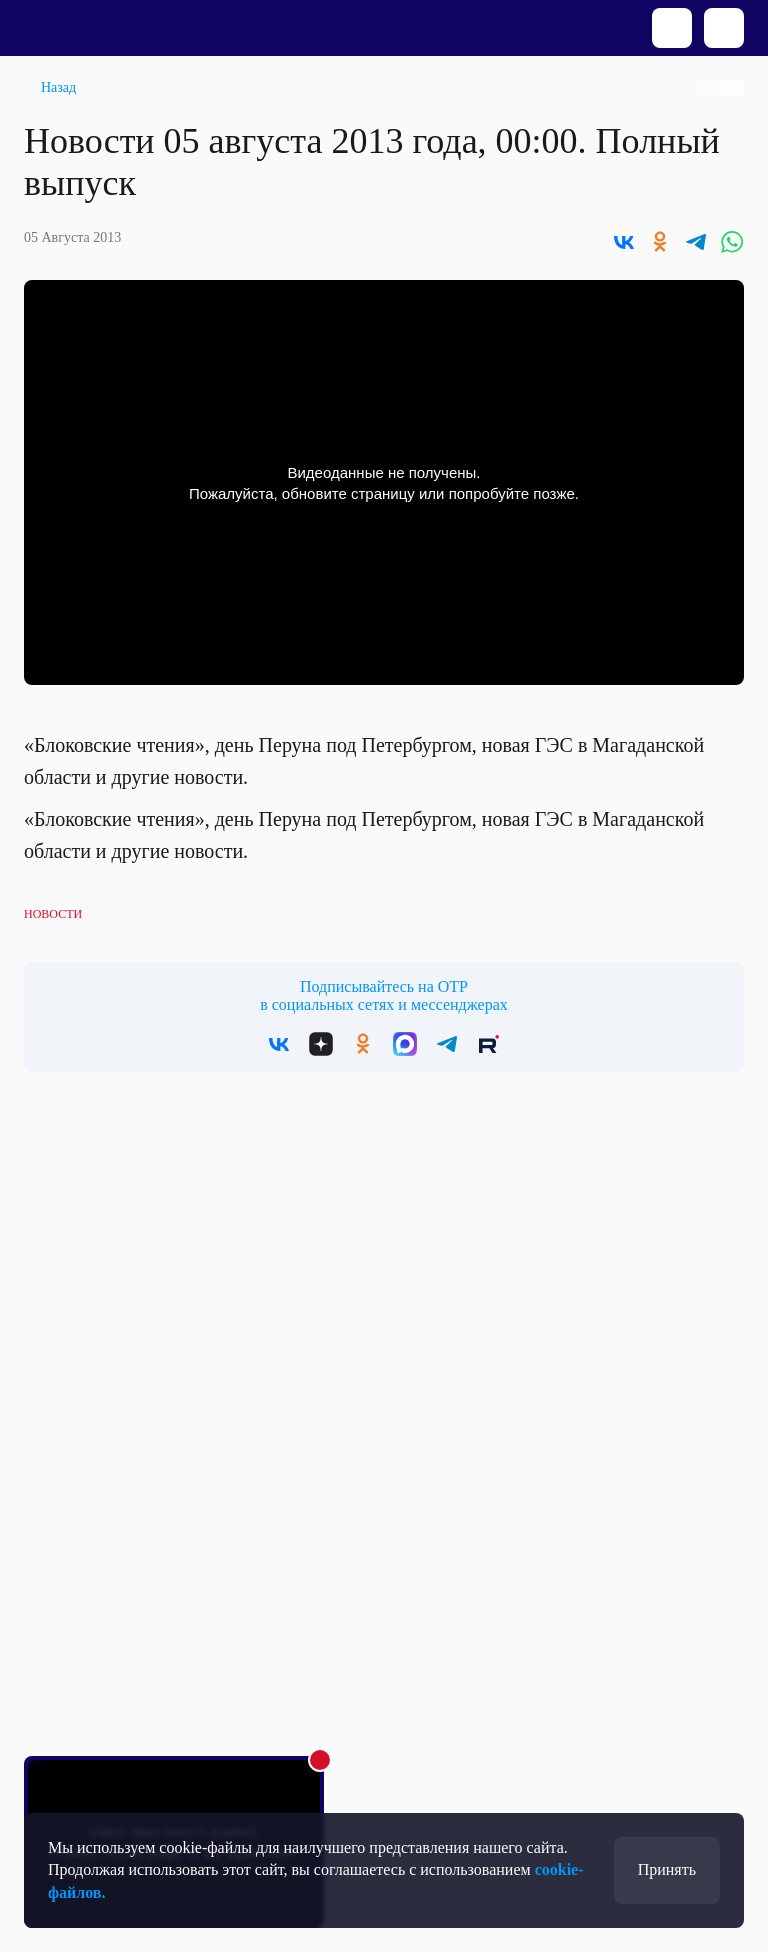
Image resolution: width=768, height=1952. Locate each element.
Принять (667, 1869)
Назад (58, 87)
